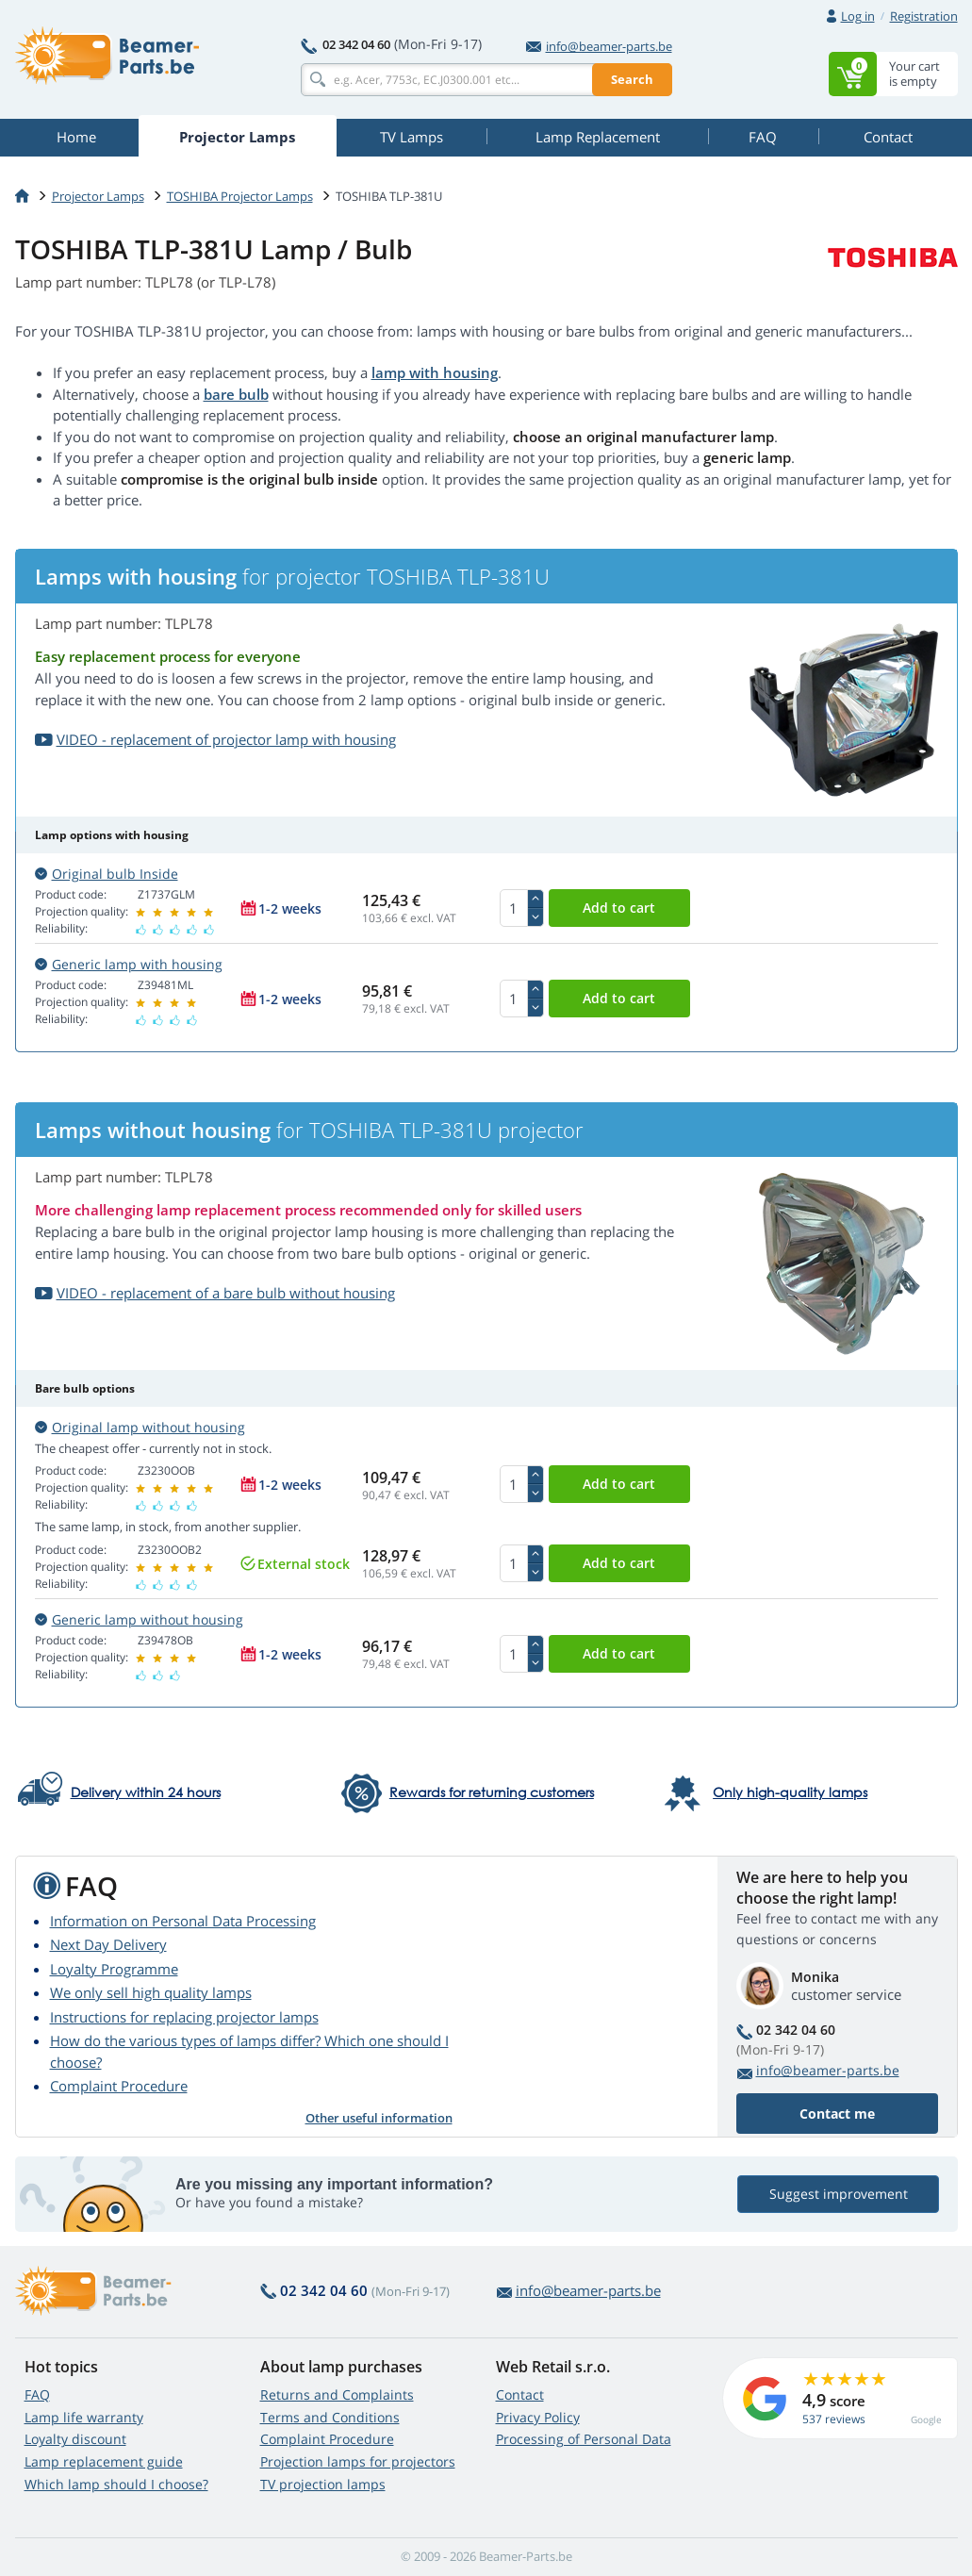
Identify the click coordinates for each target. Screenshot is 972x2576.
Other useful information (379, 2117)
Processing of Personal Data (583, 2439)
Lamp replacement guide (104, 2461)
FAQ (37, 2394)
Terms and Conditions (330, 2417)
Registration (924, 16)
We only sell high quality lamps (151, 1992)
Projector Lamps (98, 196)
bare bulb (236, 394)
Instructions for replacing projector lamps (184, 2016)
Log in (858, 16)
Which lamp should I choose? (116, 2484)
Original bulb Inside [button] (106, 874)
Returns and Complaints (337, 2394)
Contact (520, 2394)
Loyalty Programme (114, 1968)
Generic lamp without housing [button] (139, 1619)
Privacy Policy (538, 2417)
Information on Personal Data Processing (183, 1920)
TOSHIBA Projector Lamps (240, 196)
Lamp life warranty (84, 2417)
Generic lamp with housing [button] (128, 964)
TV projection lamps (323, 2484)
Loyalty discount (75, 2439)
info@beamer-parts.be (599, 46)
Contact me (837, 2113)
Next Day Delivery (108, 1944)
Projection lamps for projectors (357, 2461)
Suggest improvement (837, 2194)
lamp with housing (434, 372)
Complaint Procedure (119, 2085)
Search (632, 79)
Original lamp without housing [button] (140, 1427)
